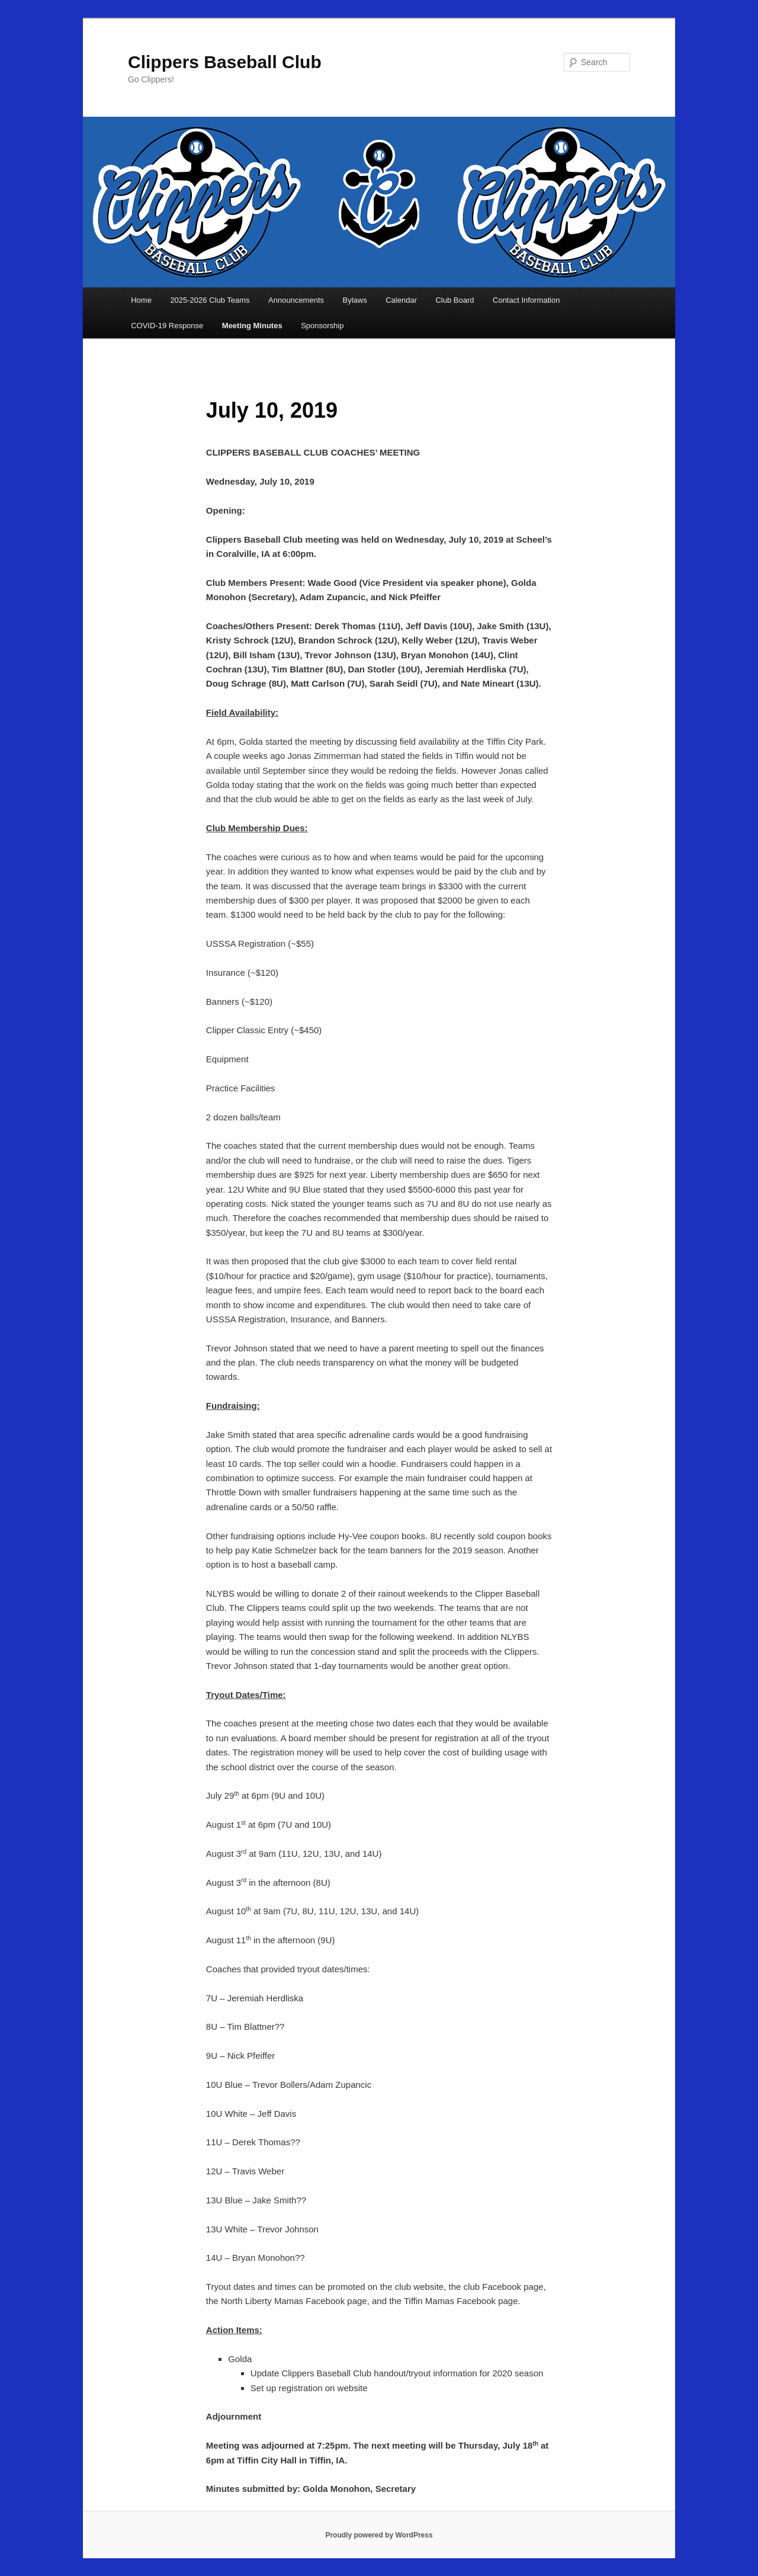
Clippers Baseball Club (225, 62)
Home (141, 300)
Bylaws (355, 300)
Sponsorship (322, 325)
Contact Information (526, 300)
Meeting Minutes (252, 325)
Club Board (454, 300)
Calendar (401, 300)
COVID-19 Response (167, 325)
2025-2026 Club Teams (209, 300)
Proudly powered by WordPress (378, 2535)
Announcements (296, 300)
